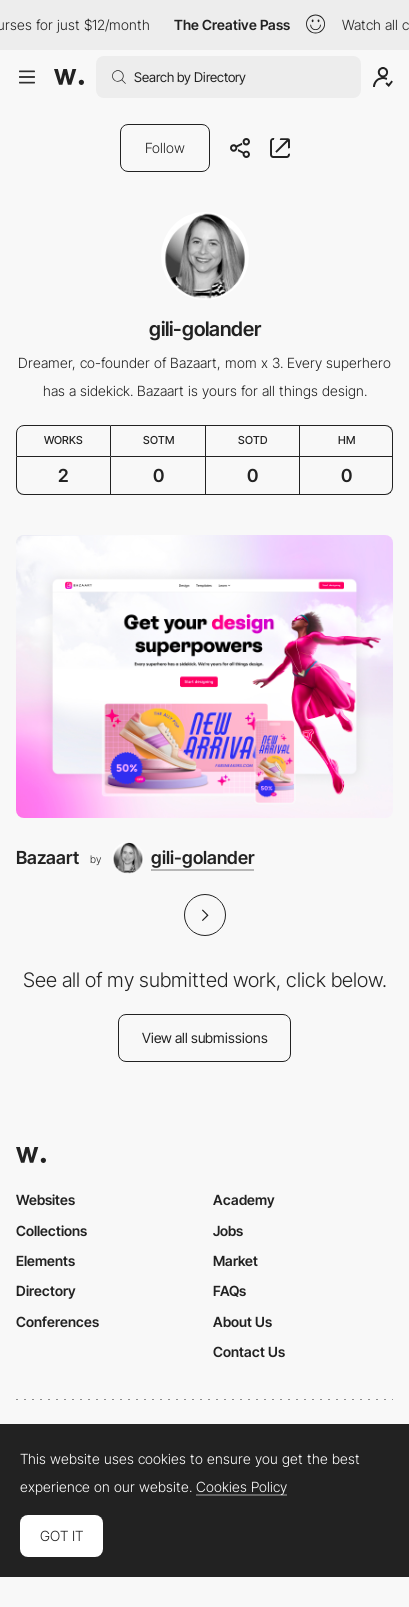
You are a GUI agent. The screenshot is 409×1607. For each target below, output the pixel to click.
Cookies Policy (241, 1487)
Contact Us (249, 1351)
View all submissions (205, 1037)
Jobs (228, 1230)
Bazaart (47, 857)
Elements (45, 1260)
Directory (46, 1290)
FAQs (229, 1290)
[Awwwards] (69, 77)
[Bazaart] (204, 676)
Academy (244, 1199)
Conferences (57, 1321)
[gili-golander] (183, 858)
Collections (51, 1230)
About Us (242, 1321)
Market (235, 1260)
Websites (45, 1199)
